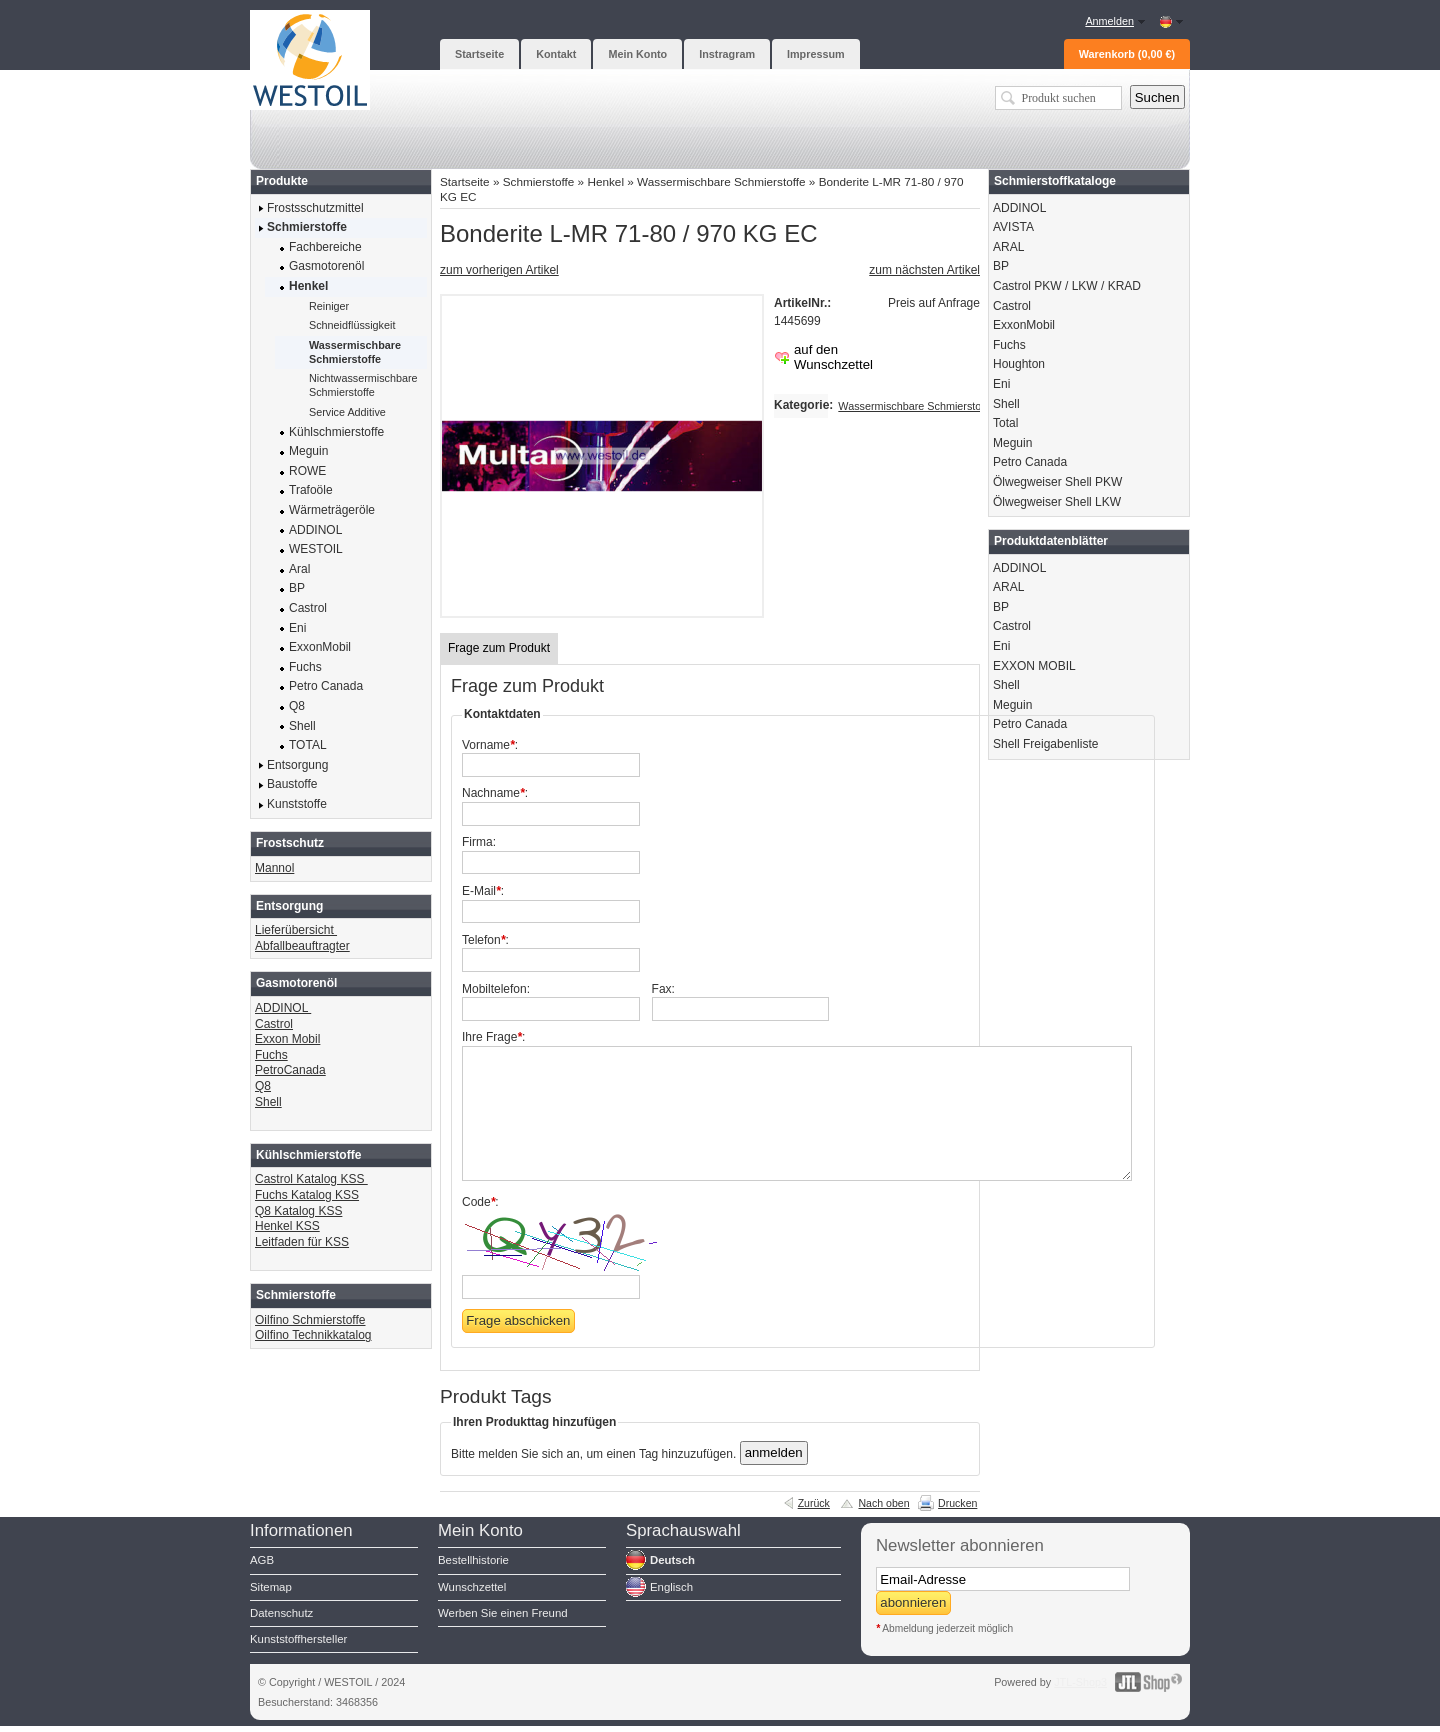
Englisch (671, 1587)
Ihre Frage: (493, 1037)
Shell (268, 1102)
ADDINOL (283, 1008)
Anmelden (1109, 21)
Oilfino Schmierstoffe (310, 1320)
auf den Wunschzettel (833, 357)
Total (1005, 423)
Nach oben (883, 1503)
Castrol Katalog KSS (311, 1179)
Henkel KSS (287, 1226)
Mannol (274, 868)
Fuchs (271, 1055)
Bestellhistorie (473, 1560)
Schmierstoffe (539, 181)
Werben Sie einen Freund (503, 1613)
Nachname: (495, 793)
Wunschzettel (472, 1587)
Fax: (663, 989)
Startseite (465, 181)
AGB (262, 1560)
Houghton (1019, 364)
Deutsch (672, 1560)
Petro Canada (1030, 462)
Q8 (263, 1086)
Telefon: (485, 940)
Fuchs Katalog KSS (307, 1195)
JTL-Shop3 (1080, 1682)
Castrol (274, 1024)
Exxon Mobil (287, 1039)
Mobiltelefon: (496, 989)
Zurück (814, 1503)
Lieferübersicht (296, 930)
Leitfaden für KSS (302, 1242)
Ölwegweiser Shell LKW (1057, 502)
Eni (1001, 384)
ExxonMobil (1024, 325)
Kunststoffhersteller (298, 1639)
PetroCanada (290, 1070)
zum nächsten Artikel (924, 270)
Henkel (605, 181)
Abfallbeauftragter (302, 946)
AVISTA (1013, 227)
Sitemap (271, 1587)
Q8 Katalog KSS (298, 1211)
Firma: (479, 842)
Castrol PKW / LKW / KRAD (1067, 286)
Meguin (1012, 443)
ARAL (1008, 247)
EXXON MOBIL (1034, 666)
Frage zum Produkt (499, 648)
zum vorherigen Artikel (499, 270)
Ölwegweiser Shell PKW (1057, 482)
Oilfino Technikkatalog (313, 1335)
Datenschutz (281, 1613)
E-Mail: (483, 891)
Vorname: (490, 745)
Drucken (957, 1503)
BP (1001, 266)
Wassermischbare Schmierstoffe (721, 181)
